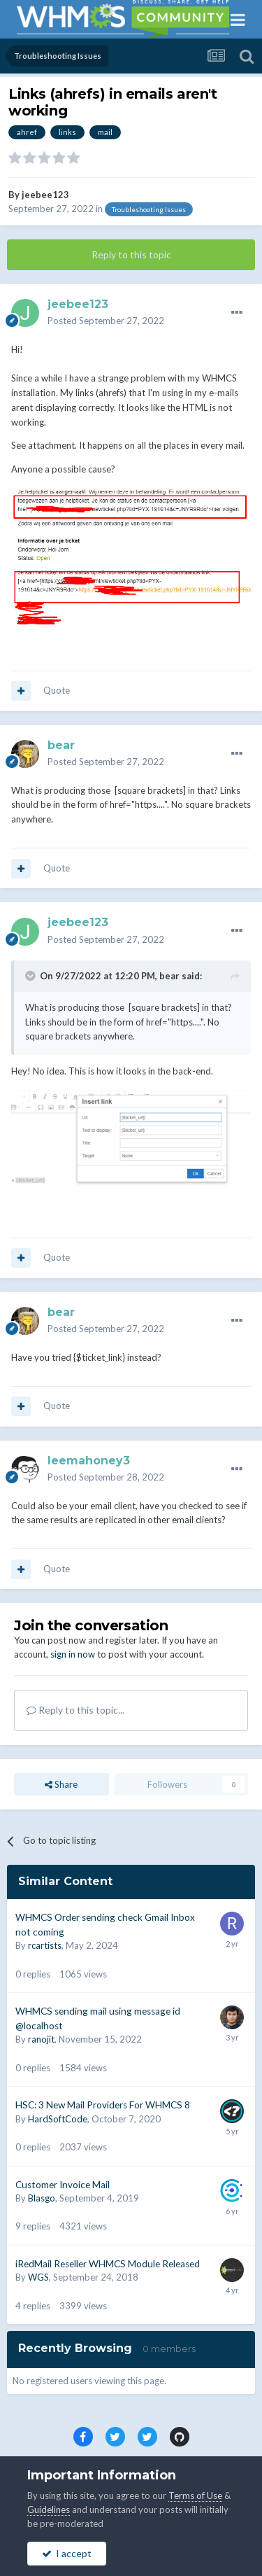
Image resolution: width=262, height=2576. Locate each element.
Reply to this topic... (75, 1710)
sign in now (72, 1654)
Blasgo (41, 2198)
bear (169, 975)
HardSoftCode (57, 2118)
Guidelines (48, 2509)
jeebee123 (45, 194)
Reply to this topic (131, 254)
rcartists (44, 1945)
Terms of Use (195, 2495)
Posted (106, 320)
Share (61, 1784)
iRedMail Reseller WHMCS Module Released (107, 2263)
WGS (38, 2277)
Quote (56, 690)
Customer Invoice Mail (62, 2184)
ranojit (41, 2039)
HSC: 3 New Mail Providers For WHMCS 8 (102, 2104)
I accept (67, 2553)
